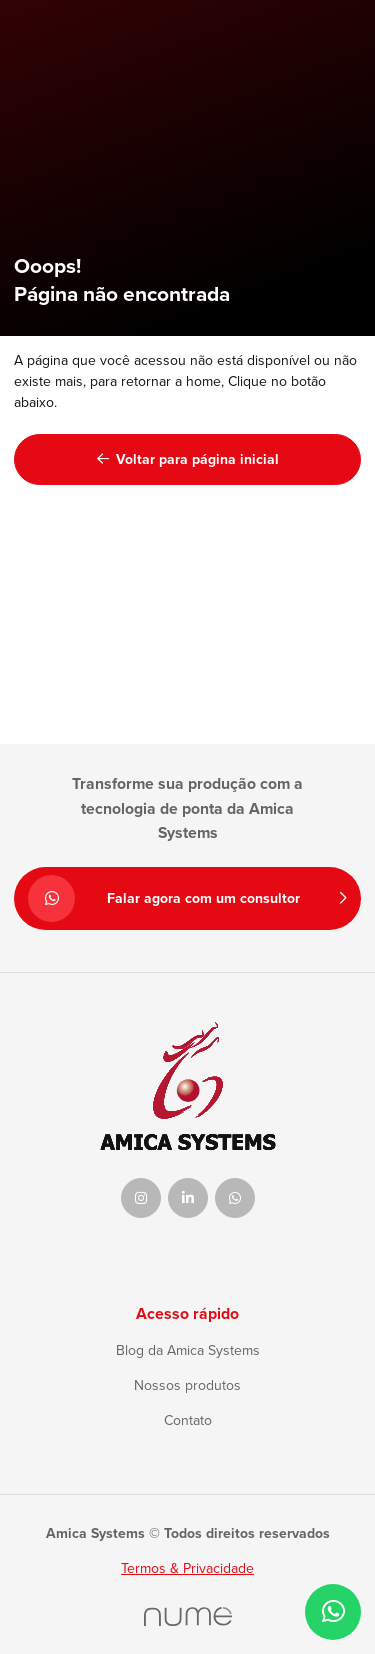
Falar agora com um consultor (187, 898)
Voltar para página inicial (188, 459)
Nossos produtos (187, 1385)
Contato (188, 1420)
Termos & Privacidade (187, 1568)
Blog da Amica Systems (188, 1350)
